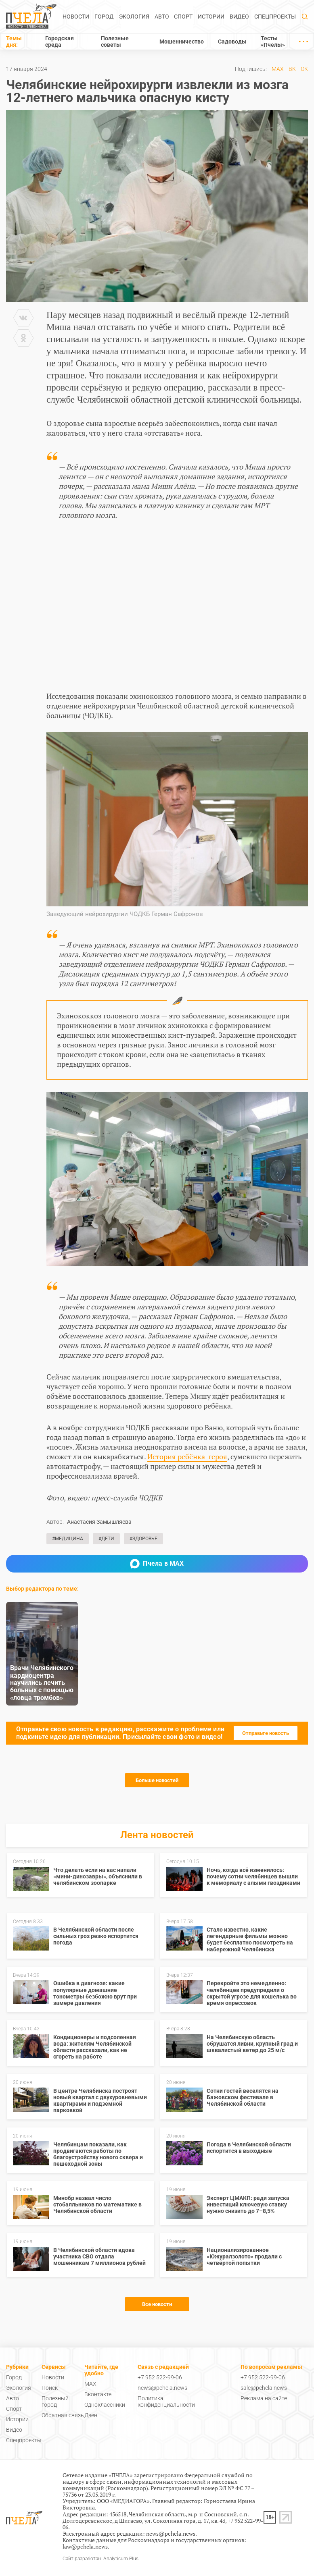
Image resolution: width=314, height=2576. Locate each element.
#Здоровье (143, 1538)
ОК (304, 69)
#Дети (106, 1538)
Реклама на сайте (264, 2398)
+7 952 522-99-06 (160, 2377)
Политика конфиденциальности (166, 2401)
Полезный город (55, 2401)
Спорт (183, 16)
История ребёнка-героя (187, 1456)
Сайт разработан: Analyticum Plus (100, 2558)
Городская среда (59, 41)
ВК (292, 69)
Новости (76, 16)
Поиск (50, 2388)
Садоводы (232, 41)
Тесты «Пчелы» (273, 41)
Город (104, 16)
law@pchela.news (85, 2546)
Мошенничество (181, 41)
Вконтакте (97, 2394)
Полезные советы (115, 41)
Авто (162, 16)
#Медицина (67, 1538)
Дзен (90, 2415)
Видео (239, 16)
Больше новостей (157, 1780)
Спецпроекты (275, 16)
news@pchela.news (162, 2388)
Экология (134, 16)
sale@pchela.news (264, 2388)
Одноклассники (104, 2404)
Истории (211, 16)
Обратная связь (63, 2415)
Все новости (157, 2304)
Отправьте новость (265, 1733)
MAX (278, 69)
